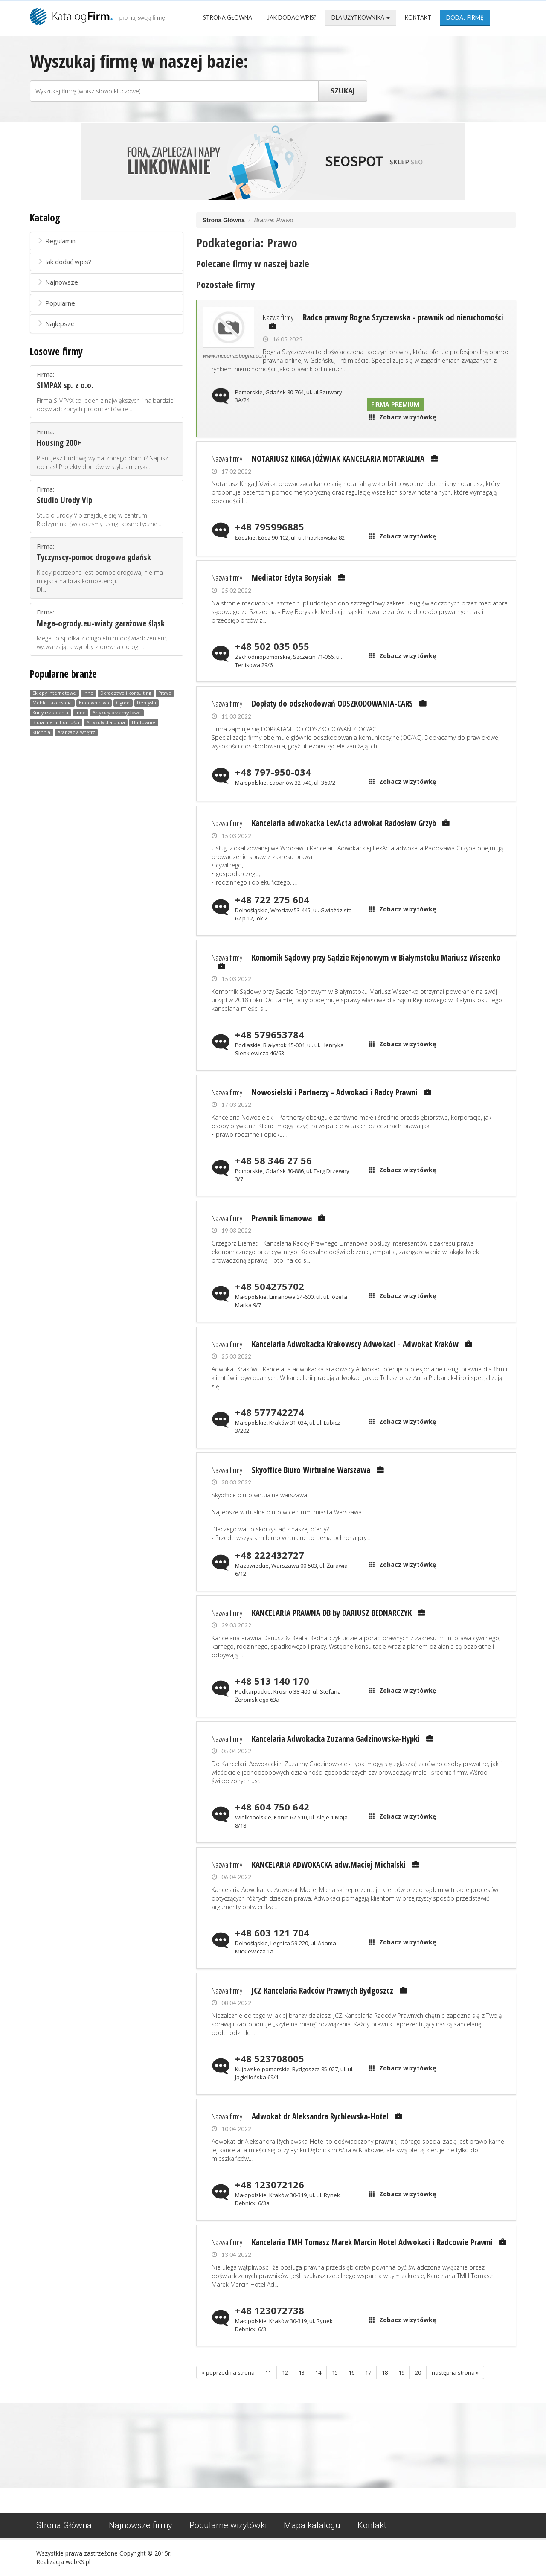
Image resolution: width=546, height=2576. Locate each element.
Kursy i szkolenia (50, 713)
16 (351, 2372)
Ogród (123, 703)
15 (335, 2372)
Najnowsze (57, 282)
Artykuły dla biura (106, 722)
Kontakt (418, 17)
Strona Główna (227, 17)
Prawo (164, 693)
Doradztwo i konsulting (125, 693)
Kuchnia (41, 732)
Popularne (56, 303)
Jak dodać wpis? (292, 17)
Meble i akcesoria (52, 703)
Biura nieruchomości (55, 722)
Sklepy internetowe (54, 693)
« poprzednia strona (228, 2372)
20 (418, 2372)
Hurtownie (143, 722)
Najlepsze (56, 323)
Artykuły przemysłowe (117, 713)
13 (302, 2372)
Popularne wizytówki (228, 2525)
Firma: (107, 391)
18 (385, 2372)
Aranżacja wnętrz (76, 732)
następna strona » (455, 2372)
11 (268, 2372)
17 (368, 2372)
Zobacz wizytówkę (407, 417)
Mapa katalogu (312, 2525)
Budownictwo (94, 703)
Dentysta (146, 703)
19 (401, 2372)
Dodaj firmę (465, 17)
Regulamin (56, 240)
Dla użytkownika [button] (360, 17)
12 (285, 2372)
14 (318, 2372)
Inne (88, 693)
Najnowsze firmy (140, 2525)
